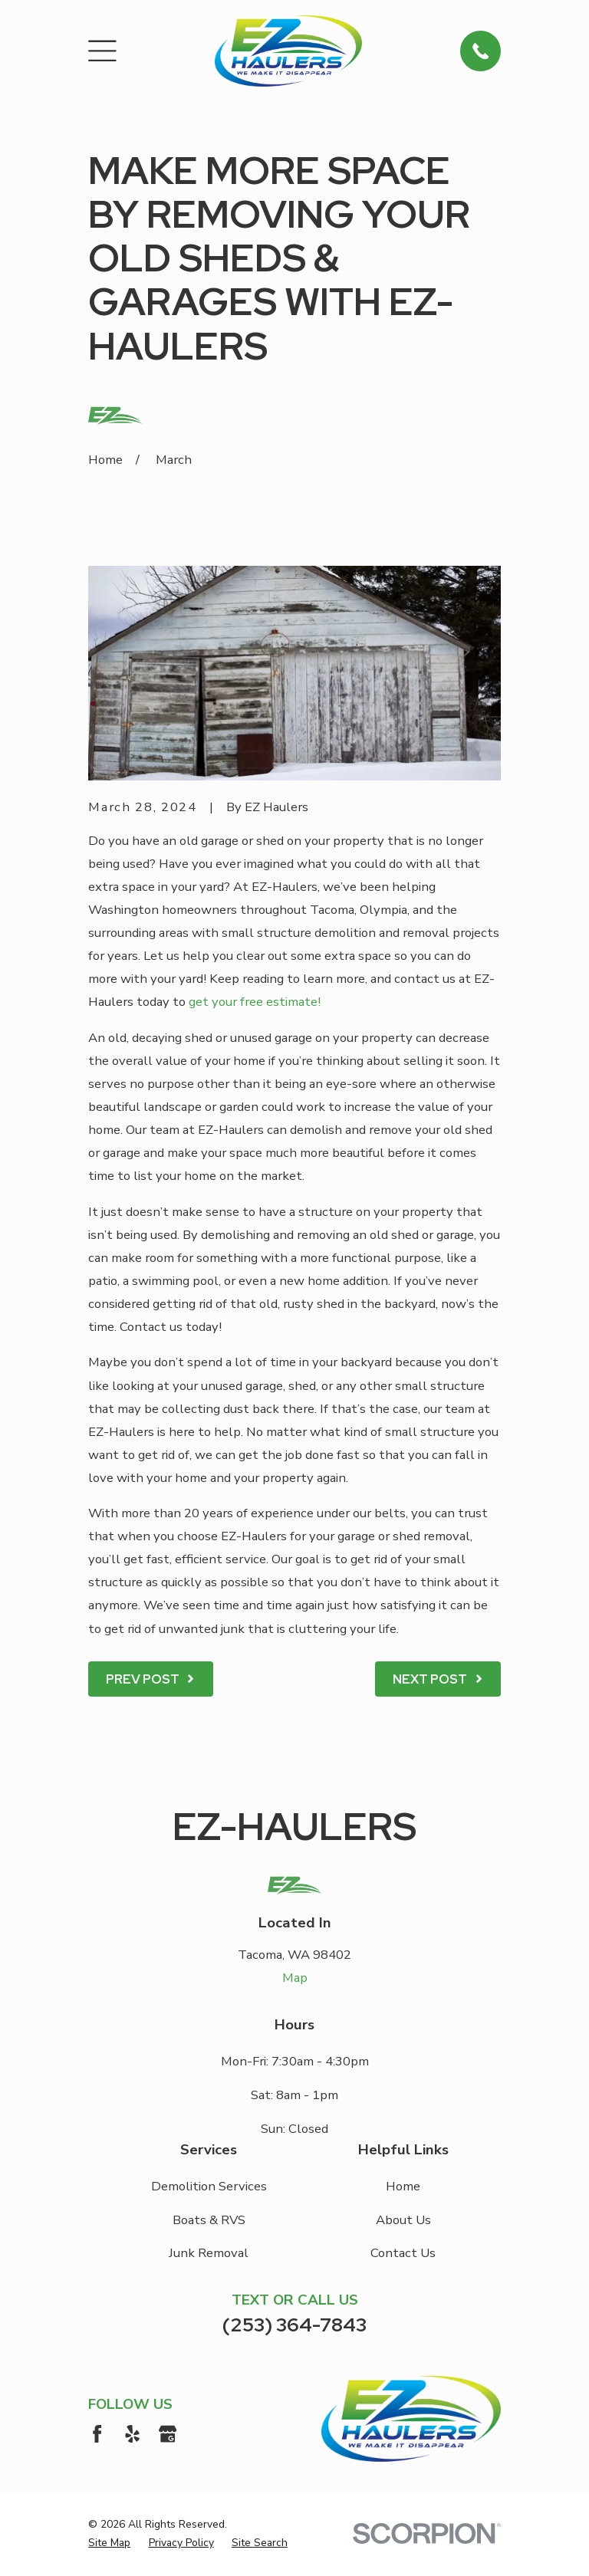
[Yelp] (132, 2434)
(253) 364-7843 (294, 2325)
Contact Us (403, 2253)
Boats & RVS (209, 2220)
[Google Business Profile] (167, 2434)
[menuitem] (109, 2543)
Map (295, 1977)
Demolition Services (209, 2186)
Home (403, 2186)
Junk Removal (208, 2253)
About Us (403, 2220)
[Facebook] (97, 2434)
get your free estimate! (255, 1001)
